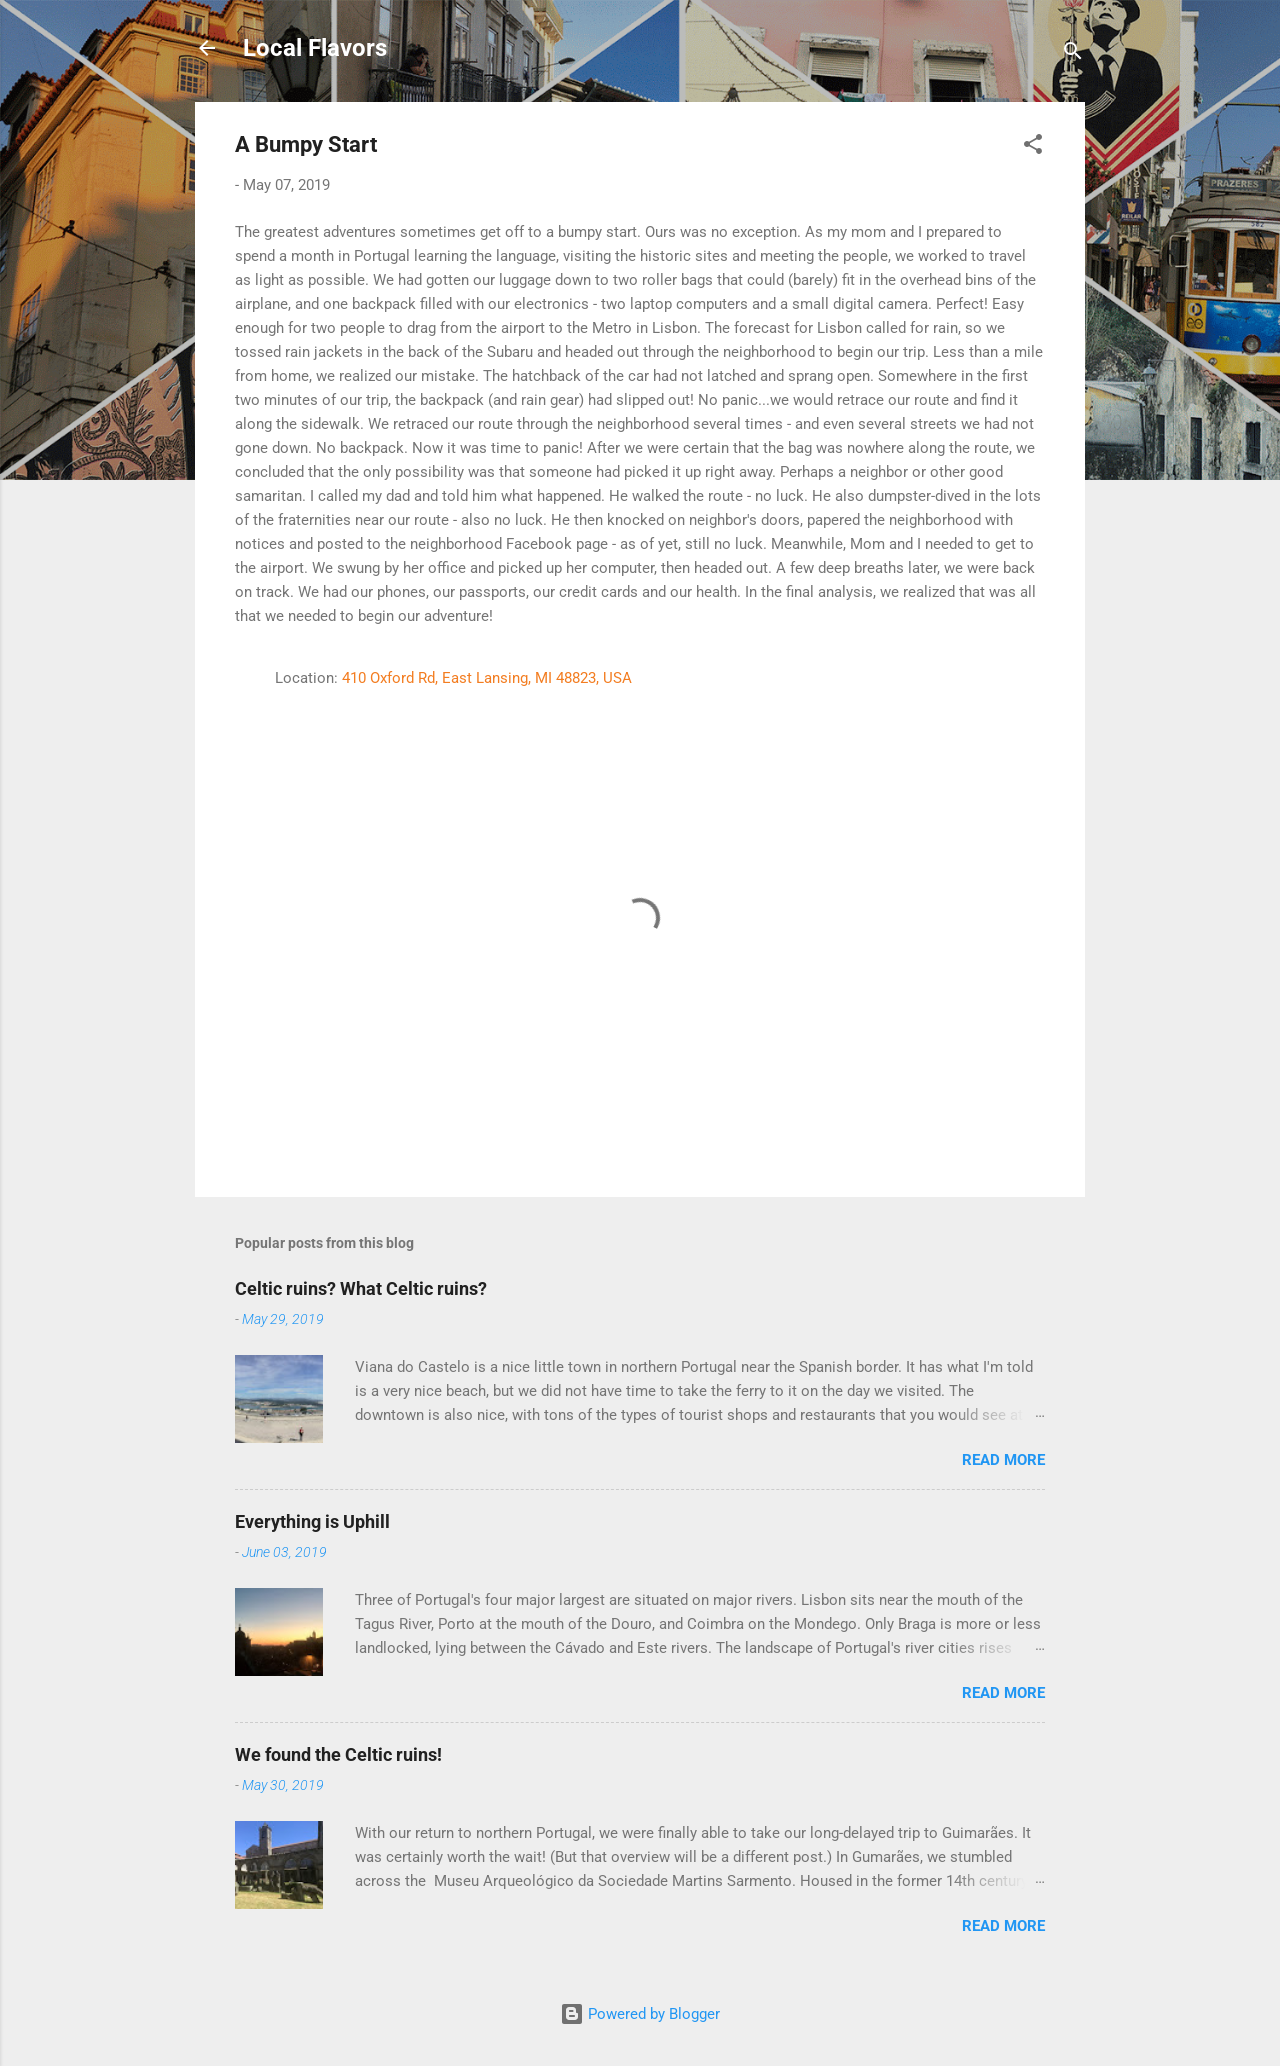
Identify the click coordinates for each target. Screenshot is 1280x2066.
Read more (1003, 1460)
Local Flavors (315, 48)
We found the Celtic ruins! (338, 1754)
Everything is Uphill (312, 1521)
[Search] (1073, 54)
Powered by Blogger (640, 2014)
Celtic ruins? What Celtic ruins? (361, 1288)
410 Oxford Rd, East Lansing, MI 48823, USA (487, 678)
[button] (1033, 147)
